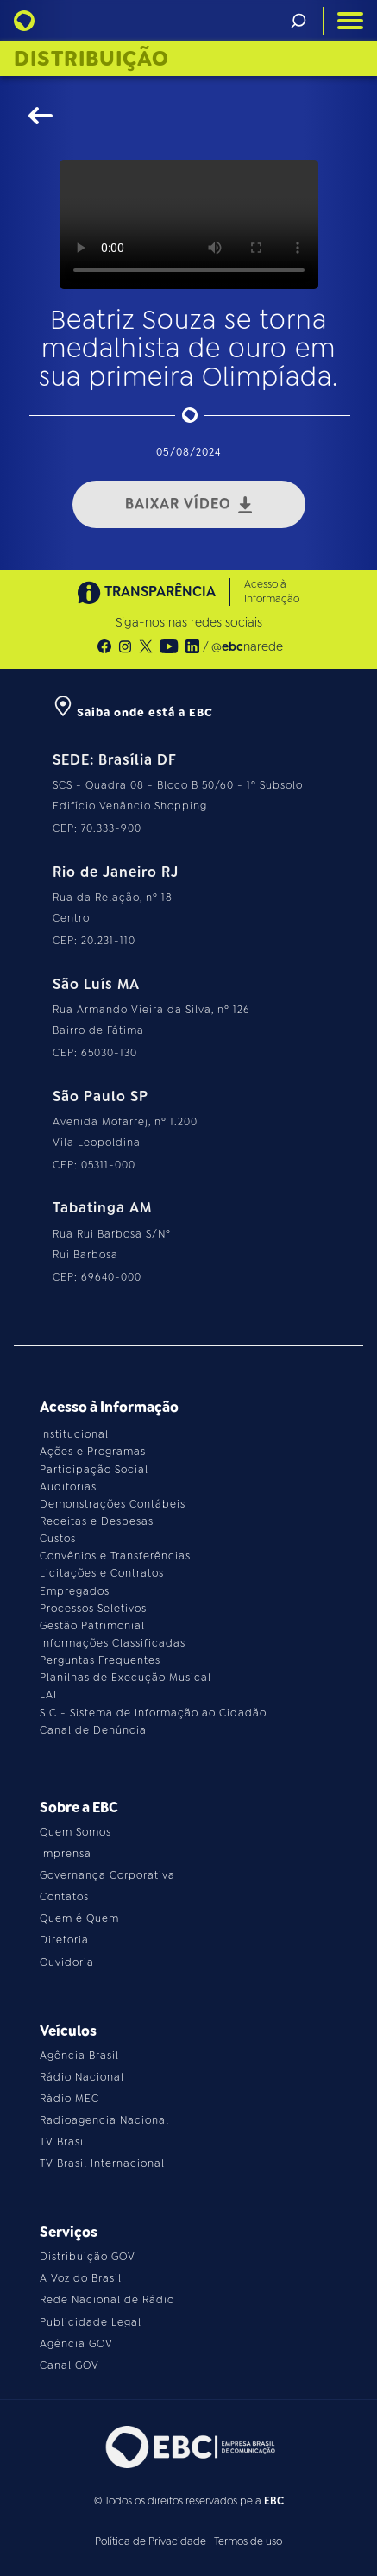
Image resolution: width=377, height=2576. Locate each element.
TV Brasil (63, 2142)
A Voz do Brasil (81, 2278)
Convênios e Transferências (115, 1556)
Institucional (74, 1434)
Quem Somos (75, 1832)
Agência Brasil (79, 2056)
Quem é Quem (79, 1918)
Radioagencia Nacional (104, 2120)
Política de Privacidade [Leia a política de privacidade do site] (150, 2541)
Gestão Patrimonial (92, 1626)
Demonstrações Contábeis (112, 1504)
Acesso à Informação (271, 591)
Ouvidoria (67, 1962)
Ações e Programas (93, 1451)
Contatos (64, 1897)
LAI (48, 1695)
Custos (58, 1539)
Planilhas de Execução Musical (125, 1678)
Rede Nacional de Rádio (107, 2300)
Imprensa (65, 1854)
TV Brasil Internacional (102, 2163)
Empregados (75, 1591)
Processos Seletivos (93, 1609)
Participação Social (94, 1470)
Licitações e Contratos (102, 1573)
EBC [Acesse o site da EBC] (274, 2501)
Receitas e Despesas (97, 1521)
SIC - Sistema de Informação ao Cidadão (153, 1713)
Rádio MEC (69, 2099)
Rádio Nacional (82, 2077)
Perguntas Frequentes (100, 1660)
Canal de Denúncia (93, 1730)
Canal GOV (69, 2365)
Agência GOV (76, 2344)
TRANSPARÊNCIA (147, 592)
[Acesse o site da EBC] (189, 2447)
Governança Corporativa (107, 1875)
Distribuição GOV (87, 2257)
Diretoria (64, 1940)
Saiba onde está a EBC (133, 712)
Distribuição (91, 58)
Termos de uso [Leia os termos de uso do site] (248, 2541)
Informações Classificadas (112, 1643)
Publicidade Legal (90, 2322)
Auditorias (68, 1487)
